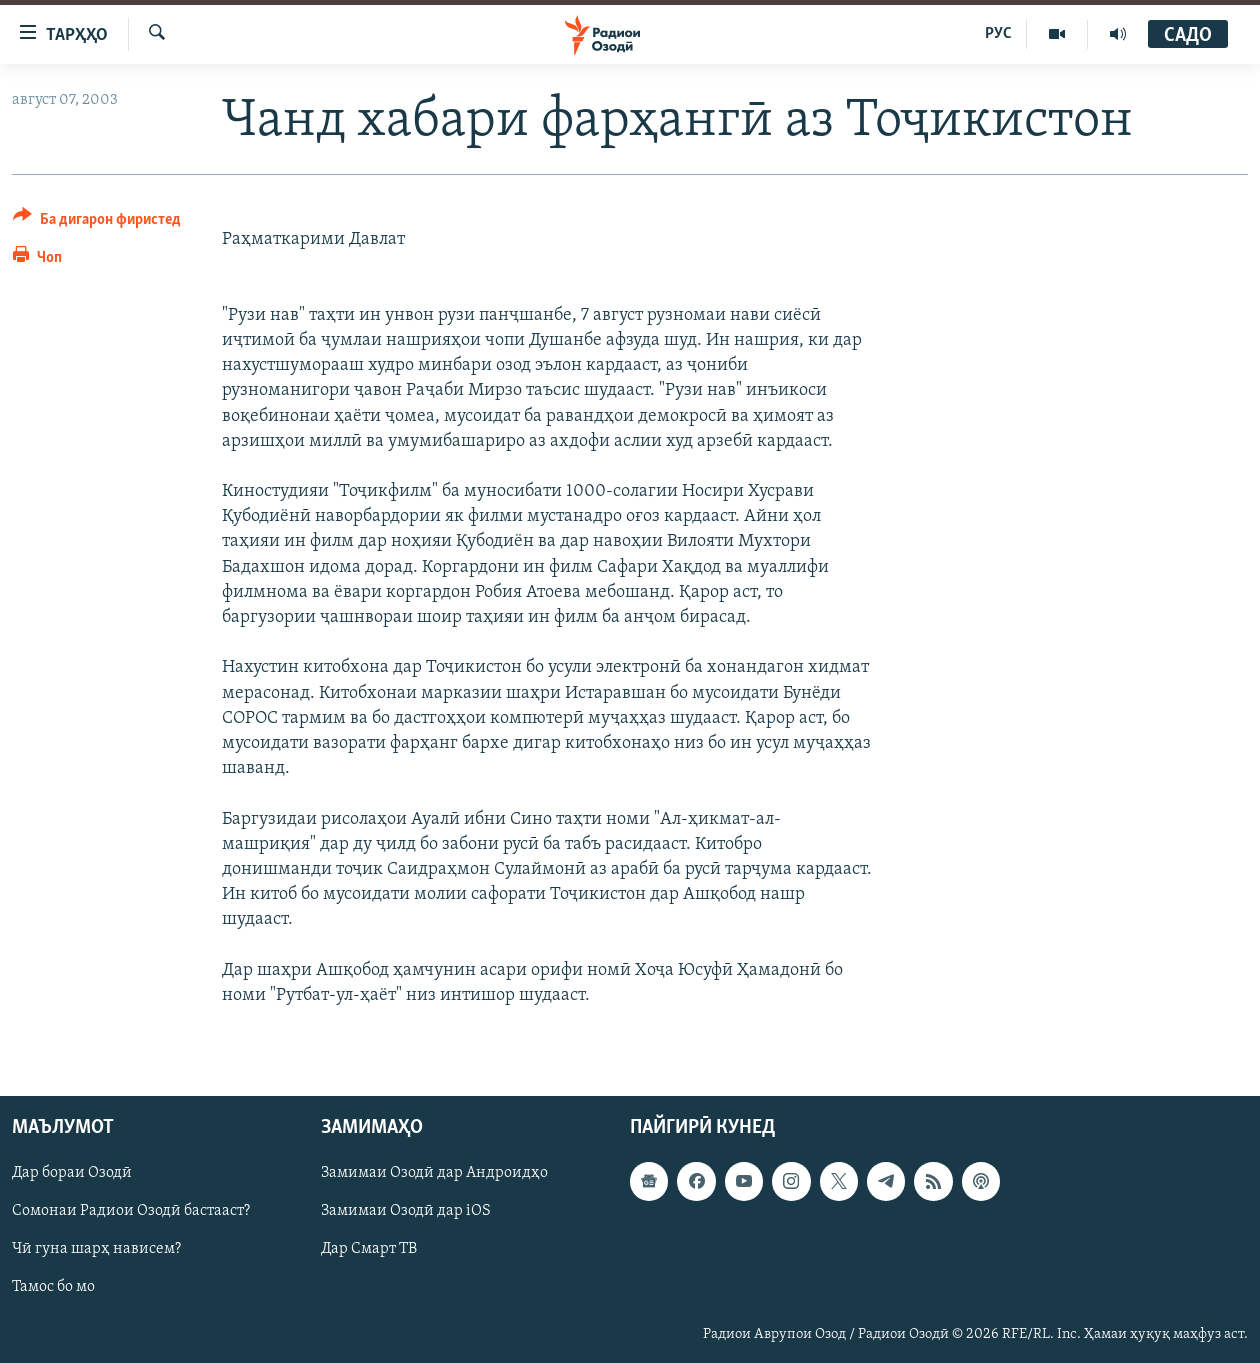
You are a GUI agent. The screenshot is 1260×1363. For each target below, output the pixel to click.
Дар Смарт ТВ (369, 1249)
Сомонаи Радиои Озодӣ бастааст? (131, 1211)
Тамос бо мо (53, 1288)
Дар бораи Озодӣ (72, 1173)
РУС (998, 34)
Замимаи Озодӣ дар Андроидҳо (434, 1173)
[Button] (97, 222)
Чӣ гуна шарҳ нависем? (96, 1249)
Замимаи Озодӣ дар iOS (406, 1211)
